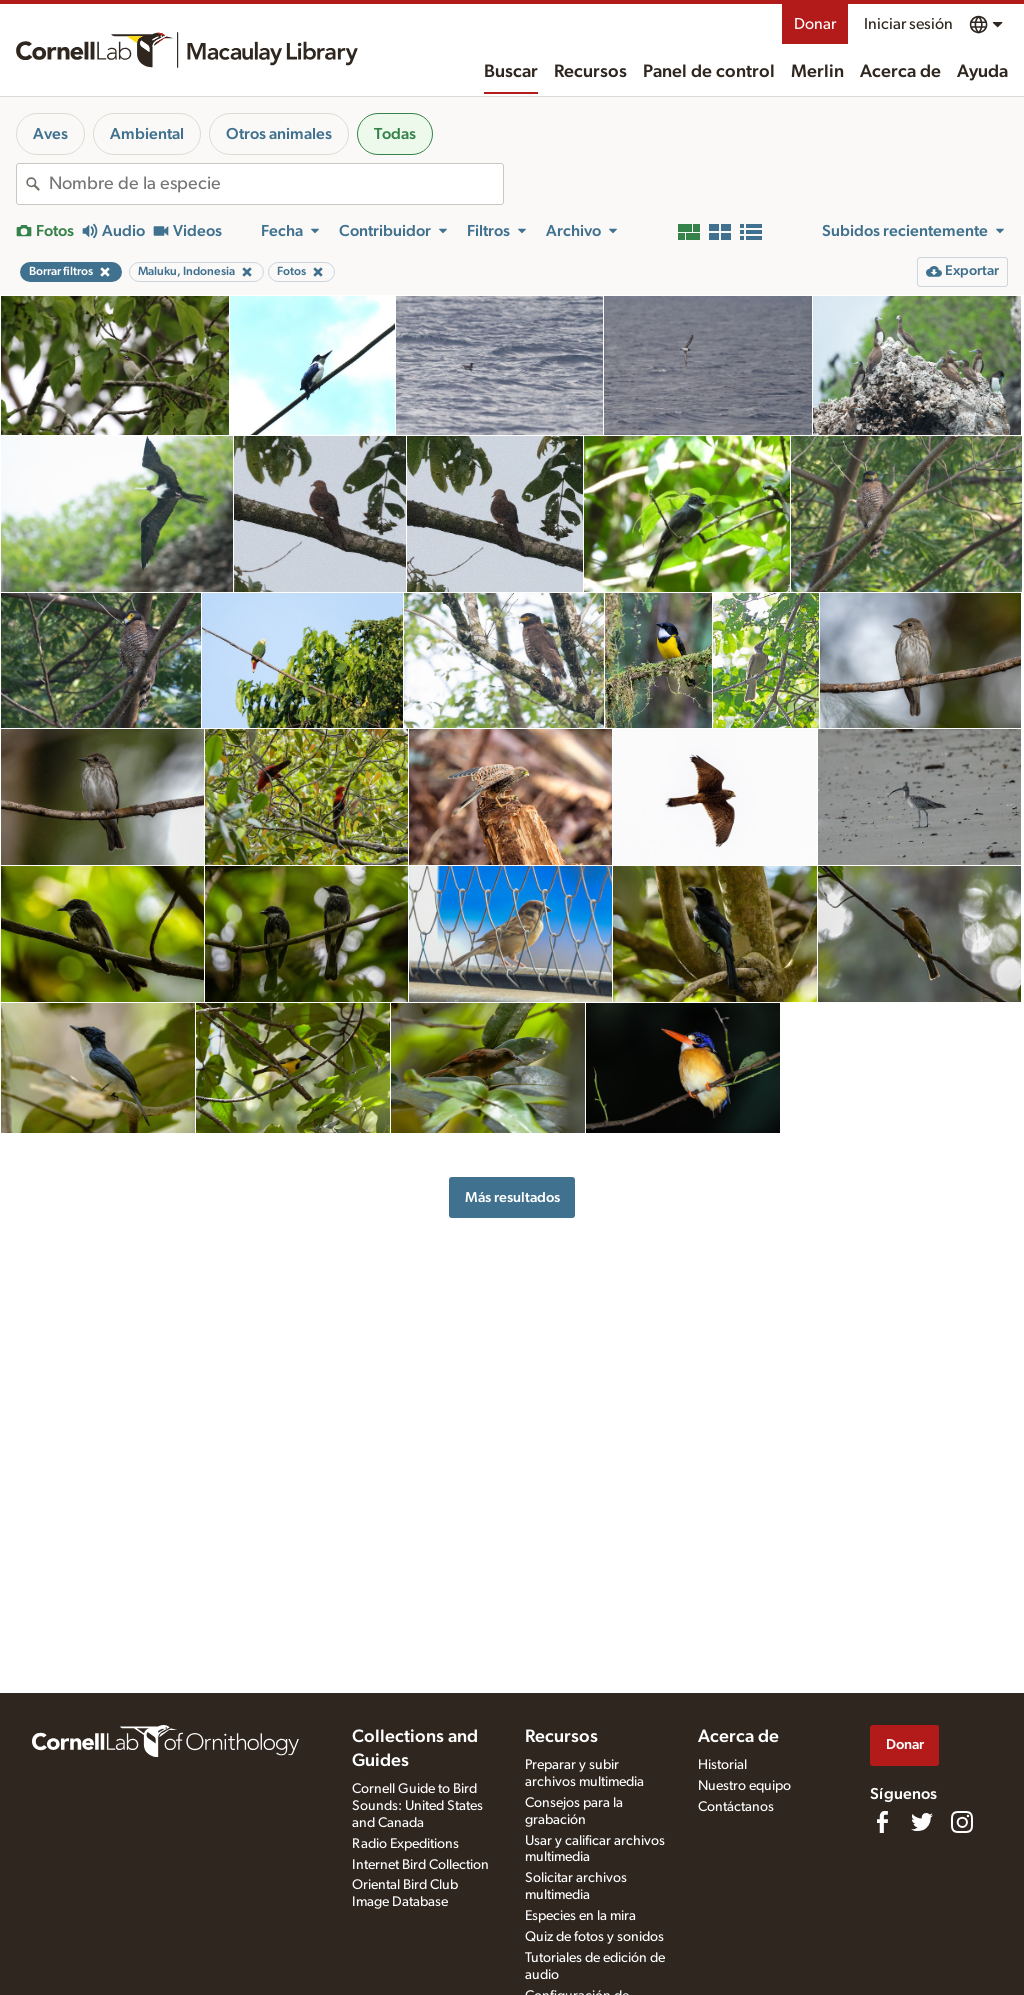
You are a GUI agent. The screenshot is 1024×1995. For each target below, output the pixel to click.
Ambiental (147, 134)
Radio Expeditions (405, 1844)
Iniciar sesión (908, 24)
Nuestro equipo (744, 1786)
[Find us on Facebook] (882, 1822)
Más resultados (512, 1197)
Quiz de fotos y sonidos (594, 1937)
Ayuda (982, 72)
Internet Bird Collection (420, 1865)
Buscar (511, 72)
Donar (815, 24)
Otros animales (279, 134)
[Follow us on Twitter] (922, 1822)
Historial (722, 1765)
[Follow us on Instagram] (962, 1822)
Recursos (590, 72)
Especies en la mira (580, 1916)
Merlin (817, 72)
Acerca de (900, 72)
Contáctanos (736, 1807)
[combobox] (276, 184)
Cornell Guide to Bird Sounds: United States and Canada (417, 1806)
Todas (395, 134)
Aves (50, 134)
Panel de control (709, 72)
